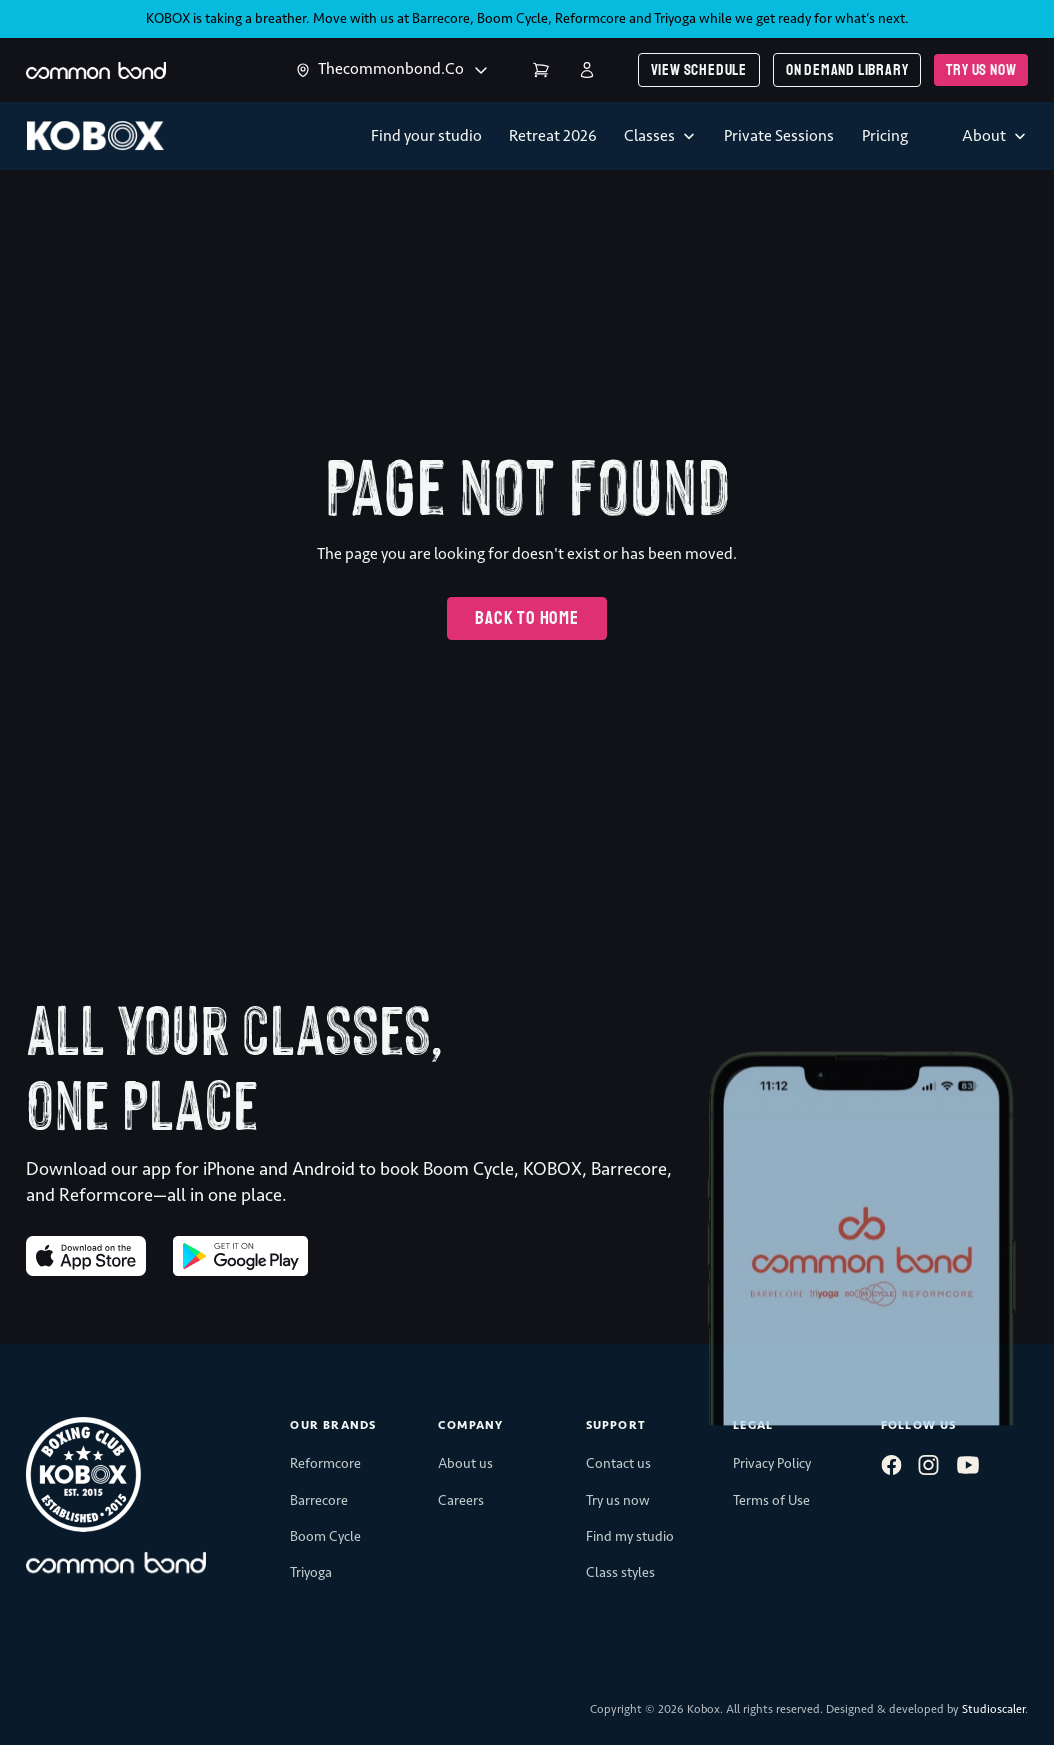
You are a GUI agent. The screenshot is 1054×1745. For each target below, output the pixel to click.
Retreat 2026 (553, 135)
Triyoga (675, 18)
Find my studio (630, 1536)
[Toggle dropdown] (303, 70)
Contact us (618, 1463)
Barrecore (441, 18)
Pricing (885, 135)
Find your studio (426, 135)
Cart (541, 70)
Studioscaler (993, 1709)
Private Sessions (779, 135)
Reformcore (590, 18)
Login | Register (587, 70)
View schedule (699, 70)
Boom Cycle (512, 18)
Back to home (527, 618)
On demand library (847, 70)
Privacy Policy (772, 1463)
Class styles (620, 1572)
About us (465, 1463)
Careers (461, 1500)
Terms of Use (771, 1500)
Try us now (981, 70)
